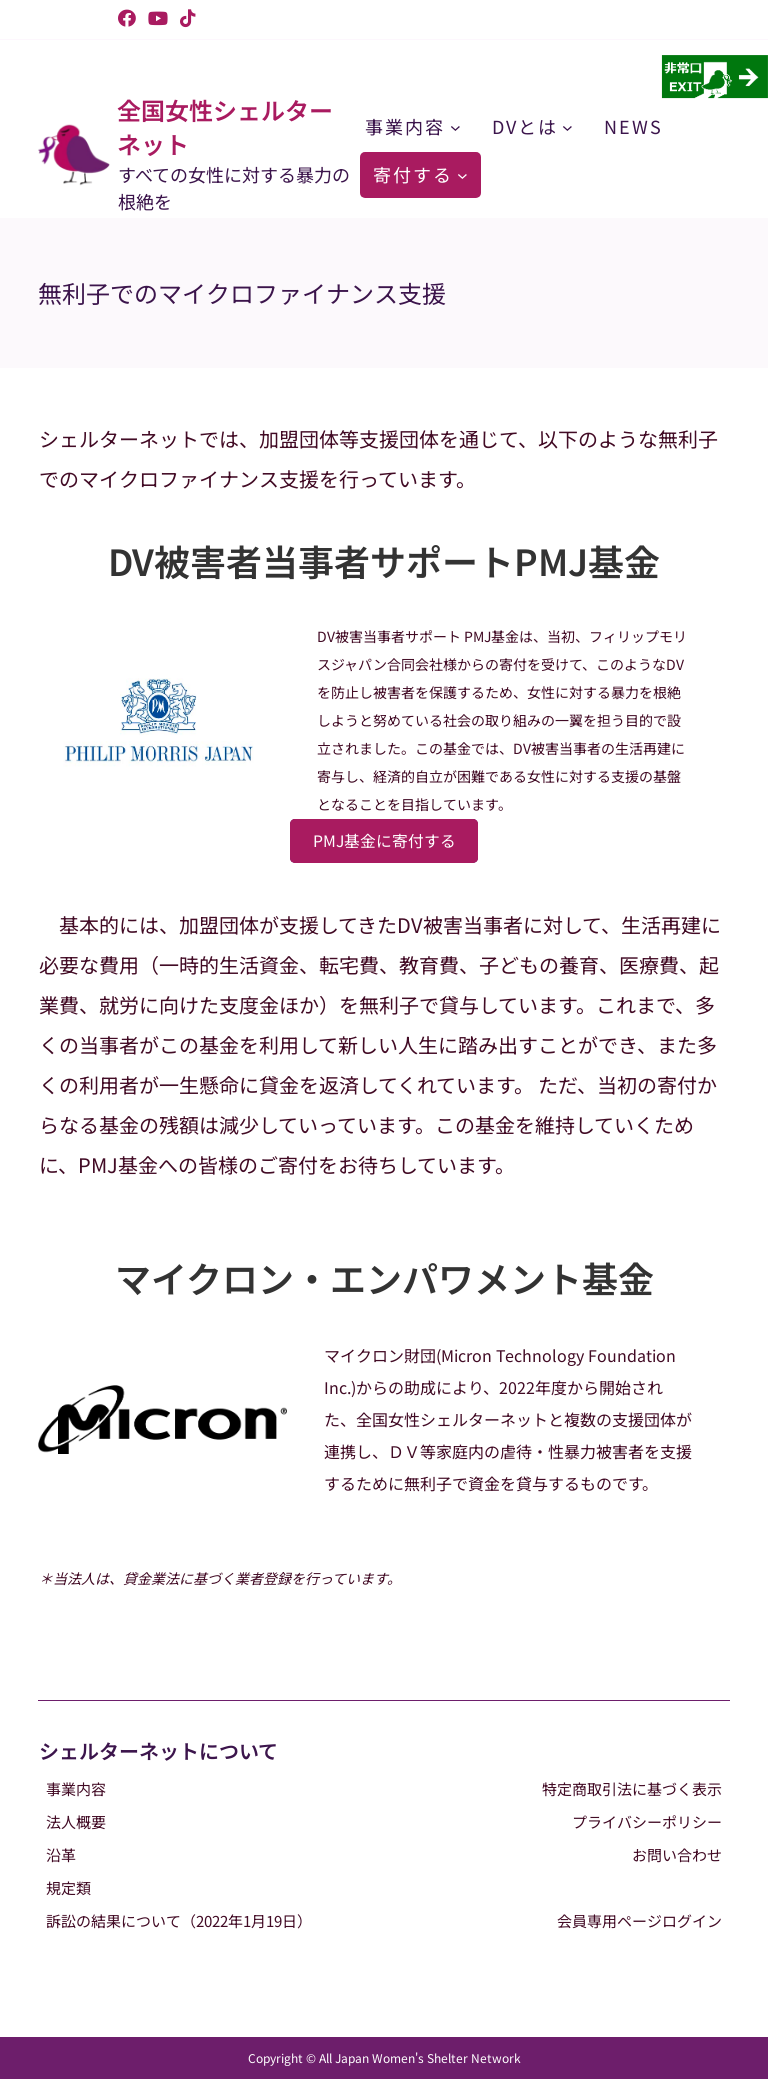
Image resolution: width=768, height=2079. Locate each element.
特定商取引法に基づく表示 (632, 1788)
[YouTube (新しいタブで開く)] (158, 17)
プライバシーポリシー (647, 1821)
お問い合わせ (677, 1854)
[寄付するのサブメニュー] (462, 174)
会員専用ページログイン (639, 1920)
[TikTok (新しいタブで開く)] (185, 17)
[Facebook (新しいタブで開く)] (127, 17)
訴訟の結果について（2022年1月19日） (179, 1920)
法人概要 (76, 1821)
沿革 (61, 1854)
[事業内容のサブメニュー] (455, 126)
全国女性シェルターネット (225, 126)
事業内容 (76, 1788)
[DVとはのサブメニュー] (567, 126)
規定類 (68, 1887)
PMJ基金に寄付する (384, 840)
